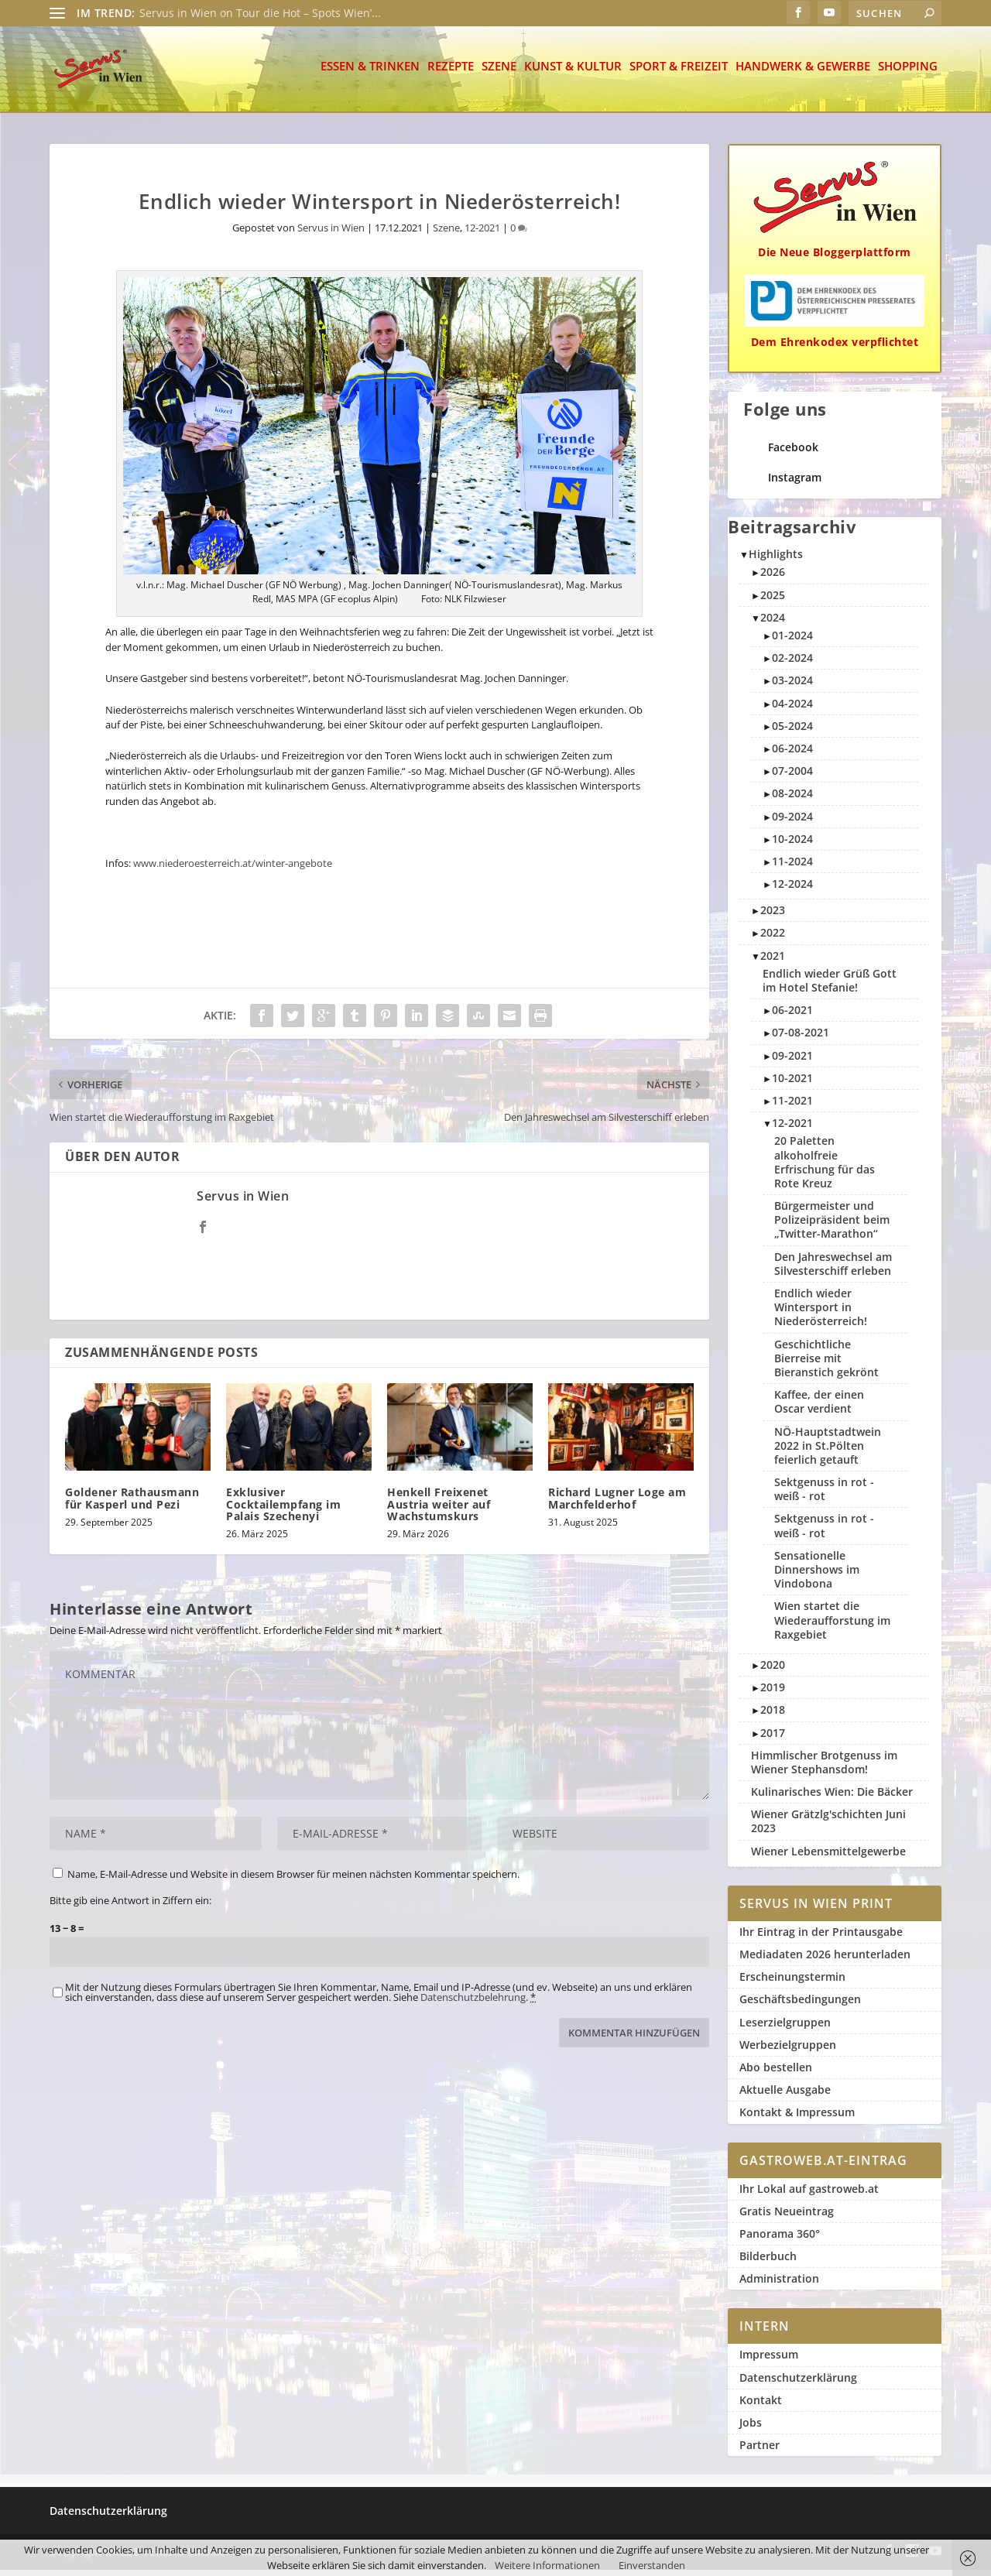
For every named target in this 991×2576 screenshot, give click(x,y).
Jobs (750, 2428)
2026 (772, 577)
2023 (772, 916)
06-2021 (792, 1016)
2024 (772, 623)
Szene (499, 73)
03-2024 (792, 686)
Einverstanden (652, 2565)
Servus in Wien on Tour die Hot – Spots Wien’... (260, 12)
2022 (772, 938)
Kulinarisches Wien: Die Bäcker (832, 1797)
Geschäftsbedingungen (800, 2005)
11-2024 (792, 867)
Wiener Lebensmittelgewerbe (828, 1857)
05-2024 (792, 731)
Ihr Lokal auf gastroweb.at (809, 2194)
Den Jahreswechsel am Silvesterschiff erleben (833, 1269)
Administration (779, 2284)
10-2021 (792, 1084)
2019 (772, 1693)
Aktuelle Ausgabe (785, 2095)
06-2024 (792, 754)
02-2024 (792, 663)
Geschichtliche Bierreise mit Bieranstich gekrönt (826, 1364)
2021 (772, 961)
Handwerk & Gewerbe (803, 73)
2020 (772, 1670)
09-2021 (792, 1061)
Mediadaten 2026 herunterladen (824, 1960)
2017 (772, 1739)
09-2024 (792, 822)
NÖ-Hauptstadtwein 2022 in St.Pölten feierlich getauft (827, 1451)
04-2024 (792, 709)
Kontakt (760, 2406)
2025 (772, 601)
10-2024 (792, 845)
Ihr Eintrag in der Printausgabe (821, 1937)
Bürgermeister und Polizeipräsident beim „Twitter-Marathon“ (832, 1225)
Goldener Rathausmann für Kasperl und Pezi (132, 1504)
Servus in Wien (331, 234)
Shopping (908, 73)
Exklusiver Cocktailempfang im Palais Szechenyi (283, 1510)
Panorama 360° (779, 2239)
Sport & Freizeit (678, 73)
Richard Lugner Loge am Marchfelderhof (617, 1504)
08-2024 (792, 799)
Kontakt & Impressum (797, 2118)
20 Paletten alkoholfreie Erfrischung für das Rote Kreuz (824, 1168)
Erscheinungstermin (792, 1982)
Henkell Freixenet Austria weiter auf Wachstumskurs (438, 1510)
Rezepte (450, 73)
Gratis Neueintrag (786, 2217)
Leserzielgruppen (785, 2028)
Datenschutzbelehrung (473, 2003)
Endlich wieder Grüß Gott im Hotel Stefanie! (830, 986)
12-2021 (482, 234)
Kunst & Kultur (573, 73)
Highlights (776, 560)
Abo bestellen (775, 2073)
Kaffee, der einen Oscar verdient (819, 1407)
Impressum (768, 2360)
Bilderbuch (768, 2262)
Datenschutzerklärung (798, 2383)
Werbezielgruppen (787, 2050)
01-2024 (792, 641)
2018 (772, 1715)
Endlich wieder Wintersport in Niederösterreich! (820, 1313)
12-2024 (792, 889)
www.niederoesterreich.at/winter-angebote (232, 869)
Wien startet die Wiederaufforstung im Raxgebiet (832, 1626)
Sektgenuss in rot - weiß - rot (824, 1495)
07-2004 (792, 776)
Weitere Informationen (547, 2565)
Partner (759, 2451)
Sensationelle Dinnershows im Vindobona (816, 1575)
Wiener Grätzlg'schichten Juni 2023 (828, 1827)
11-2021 (792, 1106)
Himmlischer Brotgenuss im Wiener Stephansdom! (824, 1768)
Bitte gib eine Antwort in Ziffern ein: (130, 1906)
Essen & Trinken (370, 73)
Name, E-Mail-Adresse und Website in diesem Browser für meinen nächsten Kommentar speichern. (293, 1880)
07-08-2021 (800, 1038)
